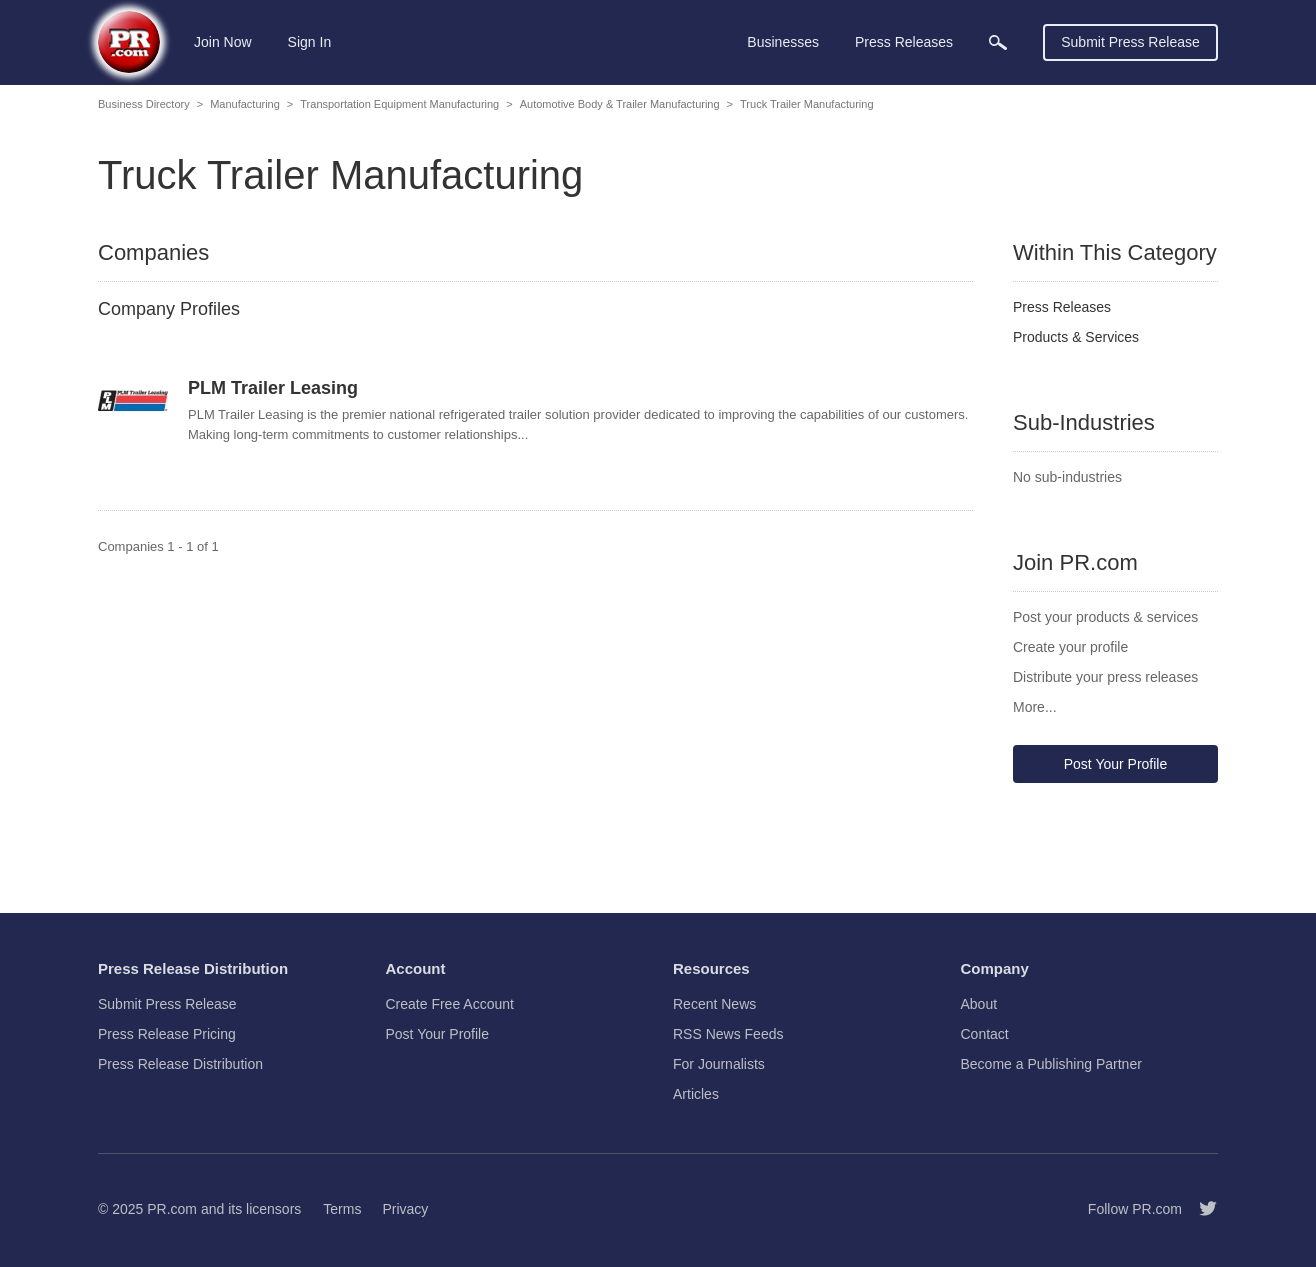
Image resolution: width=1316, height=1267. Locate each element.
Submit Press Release (1130, 42)
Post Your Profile (1116, 764)
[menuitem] (998, 42)
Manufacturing (245, 104)
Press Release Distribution (180, 1064)
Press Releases (1062, 307)
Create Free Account (450, 1004)
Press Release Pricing (167, 1034)
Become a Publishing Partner (1051, 1064)
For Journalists (719, 1064)
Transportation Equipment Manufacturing (399, 104)
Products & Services (1076, 337)
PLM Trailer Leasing (273, 388)
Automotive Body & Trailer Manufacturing (620, 104)
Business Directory (144, 104)
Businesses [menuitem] (783, 42)
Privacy (405, 1209)
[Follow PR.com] (1200, 1209)
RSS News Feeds (728, 1034)
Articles (696, 1094)
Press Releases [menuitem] (904, 42)
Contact (985, 1034)
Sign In (310, 42)
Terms (342, 1209)
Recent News (714, 1004)
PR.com (172, 1209)
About (979, 1004)
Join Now (223, 42)
